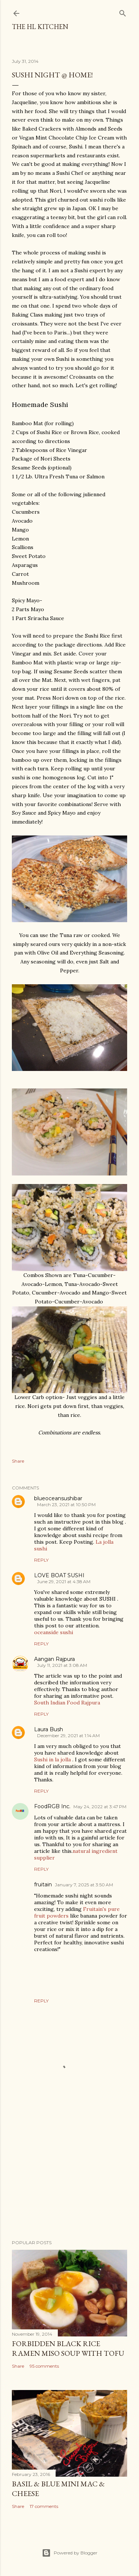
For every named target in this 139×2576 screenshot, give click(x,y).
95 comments (44, 2366)
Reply (41, 1560)
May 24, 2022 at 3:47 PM (99, 1806)
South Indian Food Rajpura (67, 1702)
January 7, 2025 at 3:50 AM (84, 1884)
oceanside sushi (53, 1632)
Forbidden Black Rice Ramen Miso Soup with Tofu (68, 2348)
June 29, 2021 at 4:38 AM (63, 1581)
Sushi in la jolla (52, 1759)
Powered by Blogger (69, 2552)
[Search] (122, 11)
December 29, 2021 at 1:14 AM (68, 1735)
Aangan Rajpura (54, 1659)
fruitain (43, 1884)
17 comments (44, 2506)
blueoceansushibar (58, 1498)
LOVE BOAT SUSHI (59, 1575)
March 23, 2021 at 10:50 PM (66, 1504)
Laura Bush (48, 1729)
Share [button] (18, 1461)
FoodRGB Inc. (52, 1806)
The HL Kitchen (40, 26)
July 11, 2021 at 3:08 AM (62, 1665)
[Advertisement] (69, 2174)
